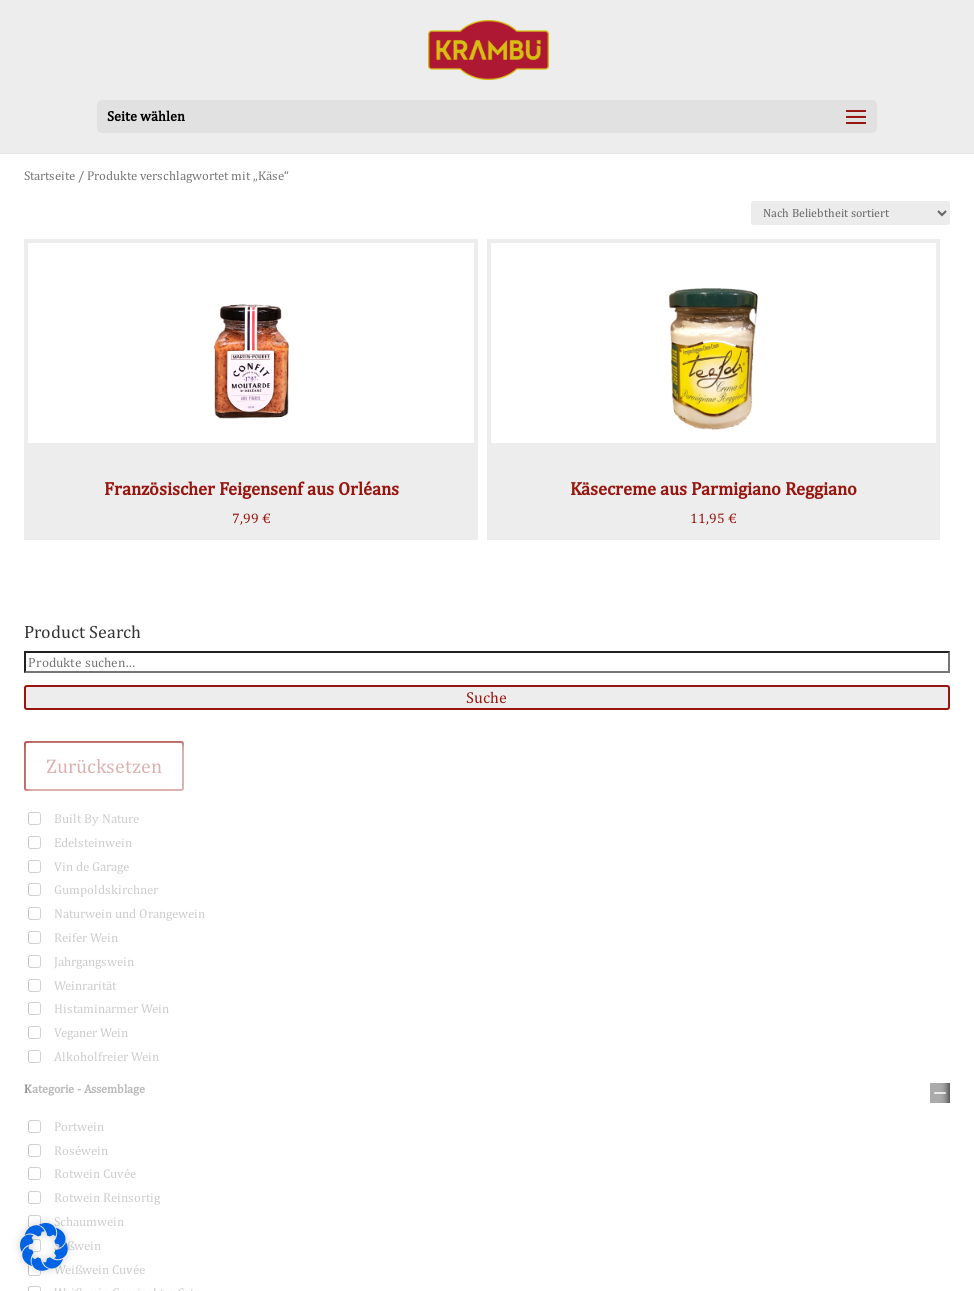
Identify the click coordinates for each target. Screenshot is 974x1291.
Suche (486, 697)
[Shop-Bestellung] (850, 213)
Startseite (49, 175)
